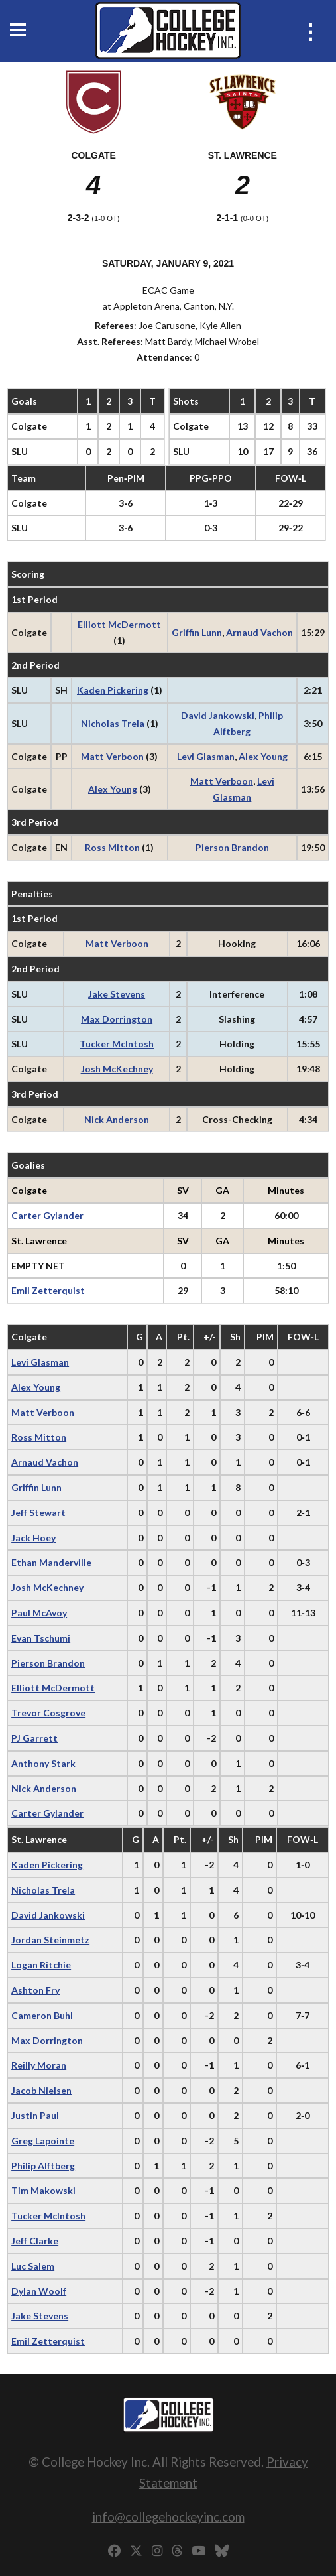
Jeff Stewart (38, 1512)
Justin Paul (35, 2115)
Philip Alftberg (43, 2165)
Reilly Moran (38, 2065)
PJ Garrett (34, 1738)
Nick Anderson (116, 1119)
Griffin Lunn (197, 632)
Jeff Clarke (34, 2240)
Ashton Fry (35, 1990)
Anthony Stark (43, 1763)
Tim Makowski (43, 2190)
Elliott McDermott (119, 624)
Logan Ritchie (41, 1964)
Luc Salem (32, 2266)
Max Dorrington (116, 1019)
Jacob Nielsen (41, 2090)
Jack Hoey (33, 1537)
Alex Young (263, 756)
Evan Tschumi (40, 1637)
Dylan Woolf (38, 2291)
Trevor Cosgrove (48, 1712)
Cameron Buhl (42, 2015)
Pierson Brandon (232, 847)
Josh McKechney (117, 1068)
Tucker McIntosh (117, 1043)
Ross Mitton (112, 847)
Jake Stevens (116, 993)
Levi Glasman (206, 756)
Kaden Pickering (112, 690)
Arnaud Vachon (259, 632)
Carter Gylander (47, 1215)
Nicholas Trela (112, 723)
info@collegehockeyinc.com (168, 2516)
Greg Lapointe (42, 2140)
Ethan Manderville (51, 1562)
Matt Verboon (112, 756)
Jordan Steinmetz (50, 1939)
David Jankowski (217, 715)
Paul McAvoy (39, 1612)
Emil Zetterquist (48, 1290)
